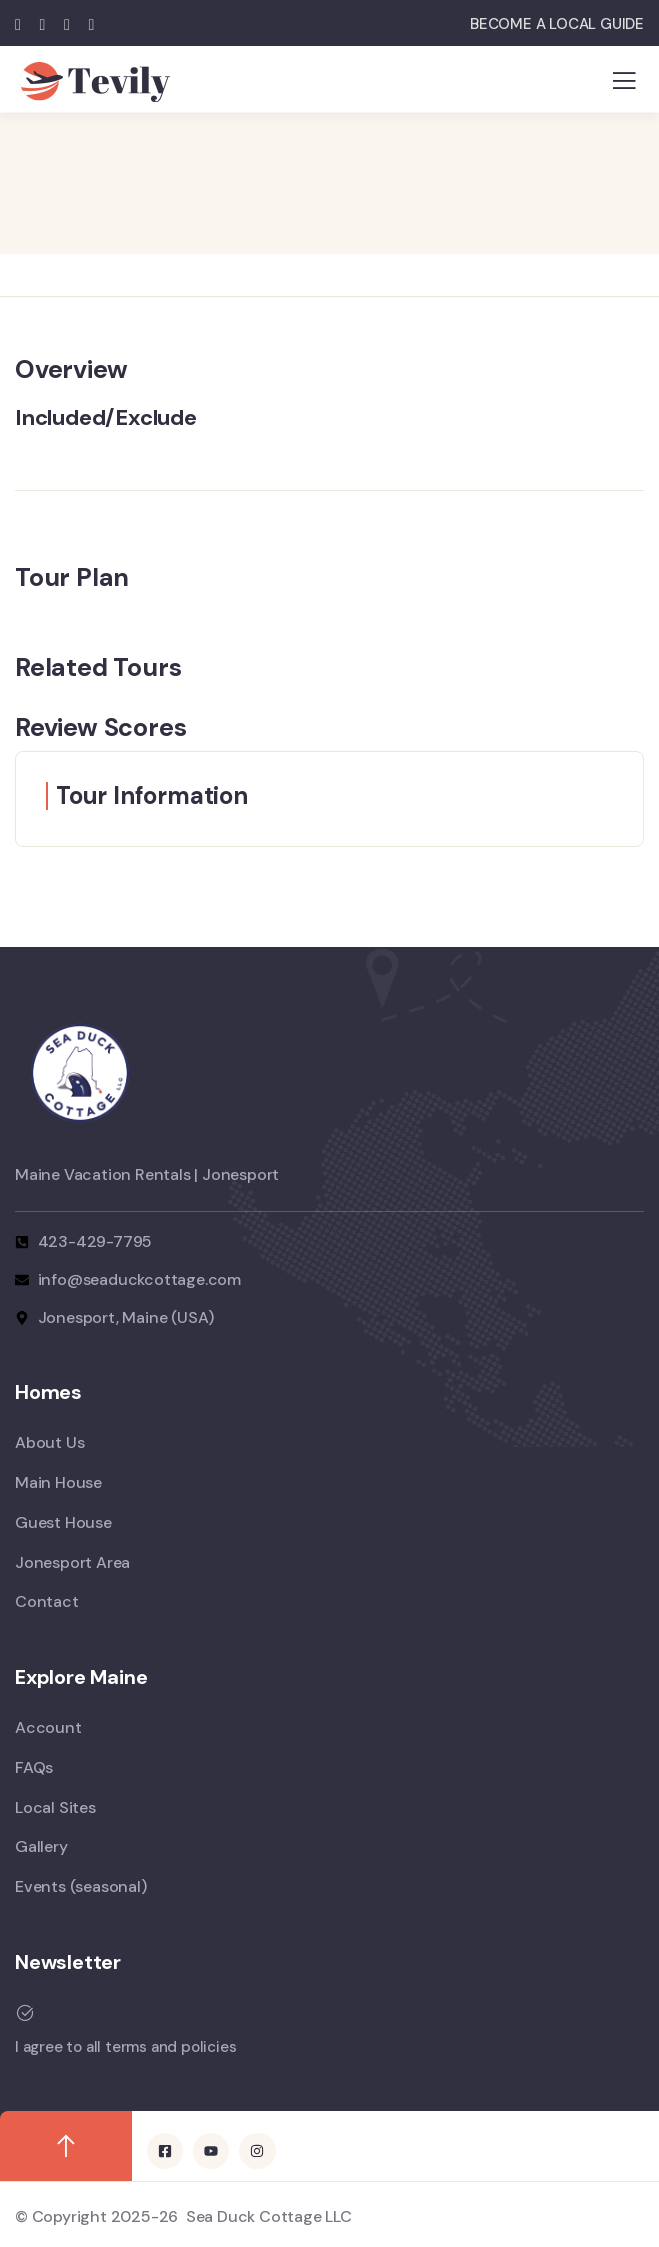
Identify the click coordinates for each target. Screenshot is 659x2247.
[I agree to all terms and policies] (25, 2013)
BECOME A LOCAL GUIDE (557, 24)
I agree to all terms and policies (125, 2047)
